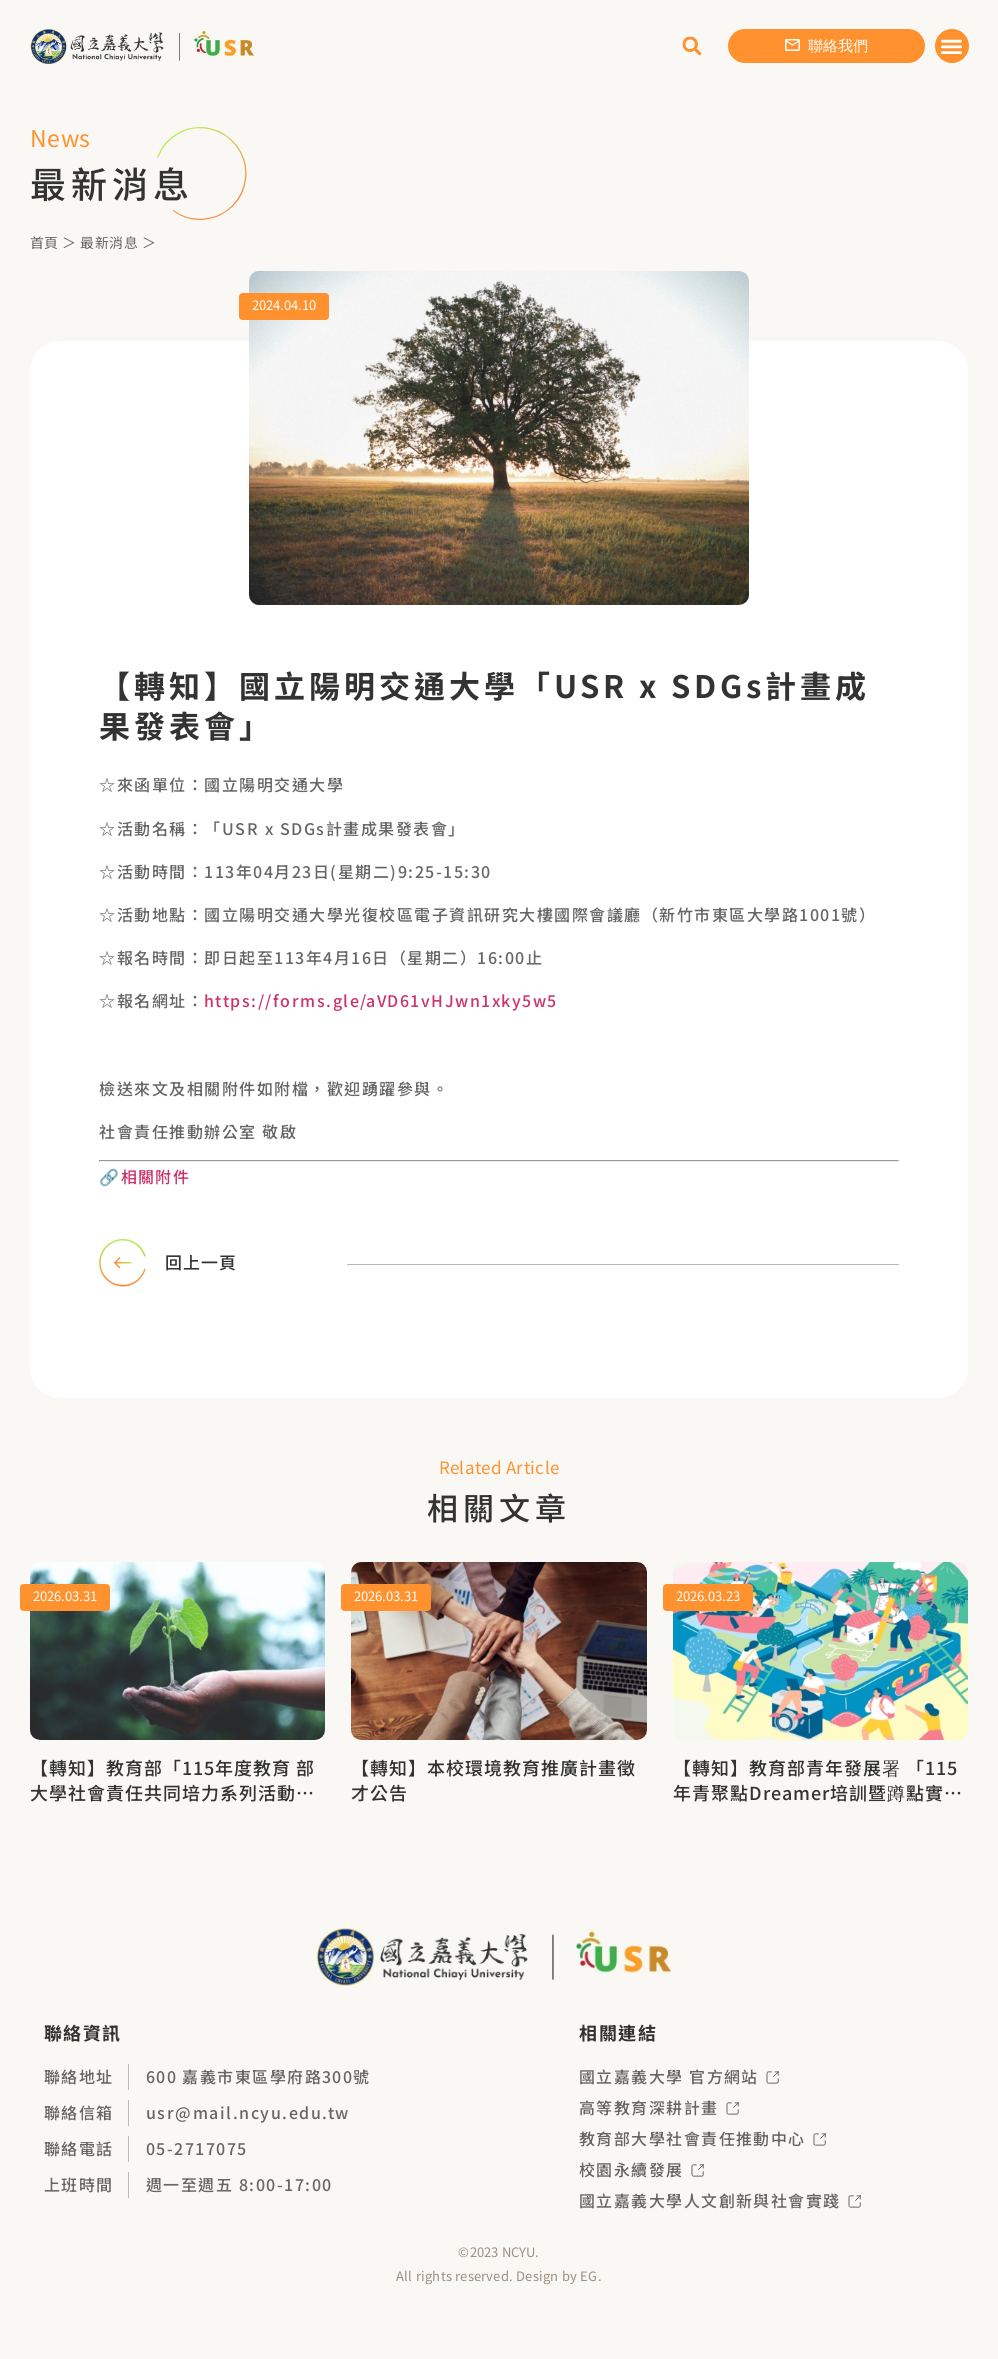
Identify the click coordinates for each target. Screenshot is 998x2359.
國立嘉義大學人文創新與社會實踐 (720, 2199)
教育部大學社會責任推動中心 (703, 2137)
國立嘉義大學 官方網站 (679, 2075)
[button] (952, 46)
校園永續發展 (641, 2168)
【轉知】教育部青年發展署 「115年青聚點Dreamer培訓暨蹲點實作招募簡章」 (818, 1790)
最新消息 (109, 242)
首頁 (44, 242)
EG (588, 2274)
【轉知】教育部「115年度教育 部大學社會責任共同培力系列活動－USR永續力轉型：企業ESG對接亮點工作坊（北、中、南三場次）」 (173, 1803)
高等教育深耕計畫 (659, 2106)
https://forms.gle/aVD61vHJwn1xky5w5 (382, 1000)
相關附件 (156, 1175)
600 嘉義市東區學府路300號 (259, 2075)
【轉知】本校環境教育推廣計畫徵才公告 (493, 1777)
